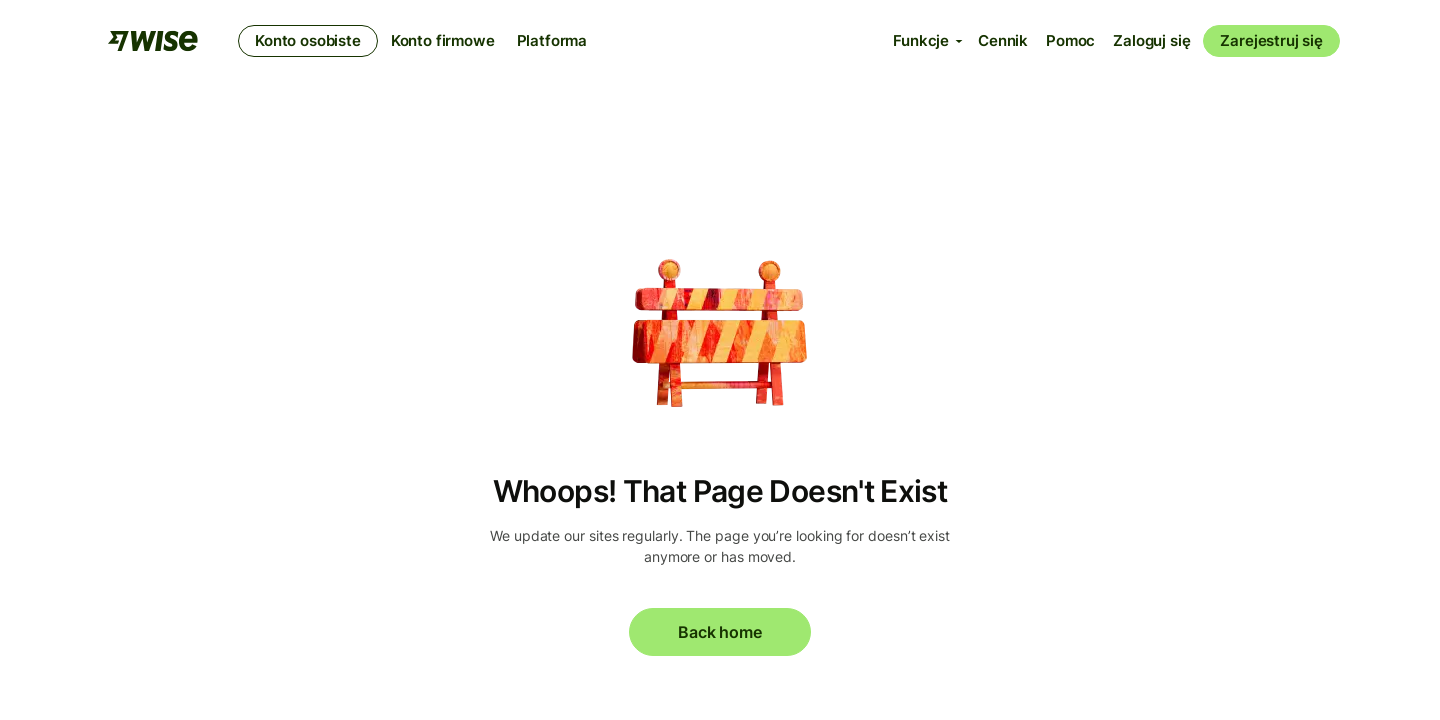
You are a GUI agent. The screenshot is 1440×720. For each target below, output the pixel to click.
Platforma (552, 40)
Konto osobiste (308, 40)
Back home (719, 632)
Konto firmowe (443, 40)
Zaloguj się (1151, 40)
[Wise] (153, 41)
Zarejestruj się (1271, 40)
